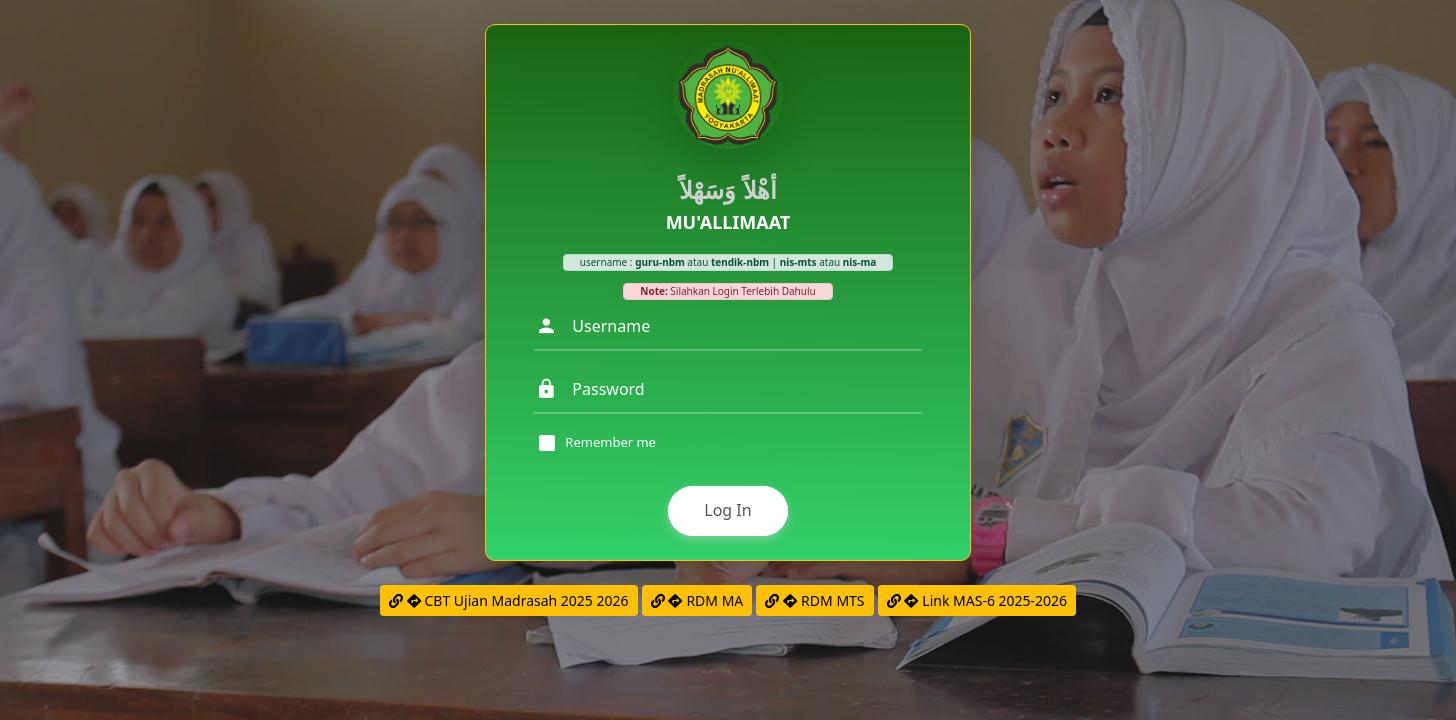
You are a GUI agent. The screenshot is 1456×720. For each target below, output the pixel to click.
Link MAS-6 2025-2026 (977, 600)
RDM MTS (814, 600)
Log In (727, 510)
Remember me (610, 443)
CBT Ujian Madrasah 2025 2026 (509, 600)
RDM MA (697, 600)
